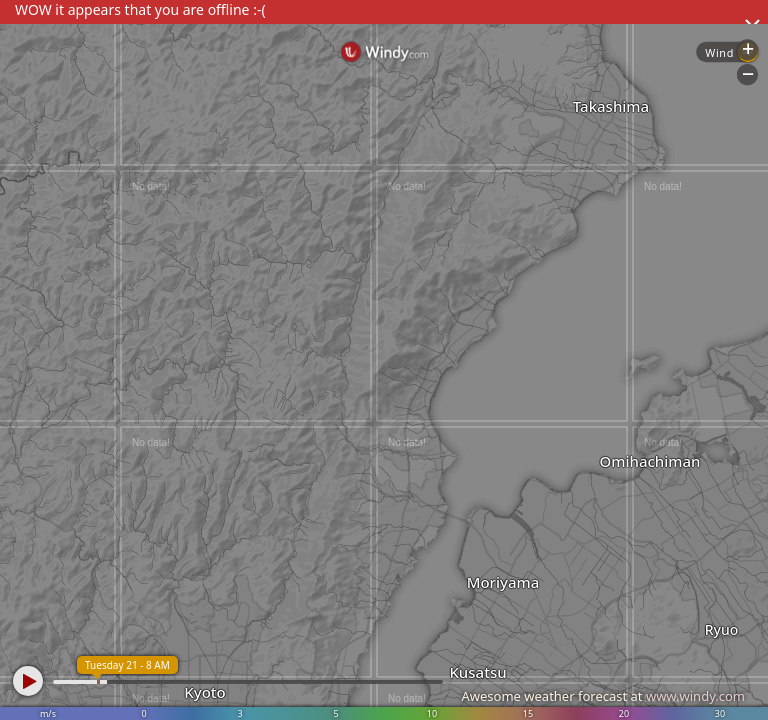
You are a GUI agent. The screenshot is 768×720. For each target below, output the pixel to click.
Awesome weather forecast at (603, 696)
